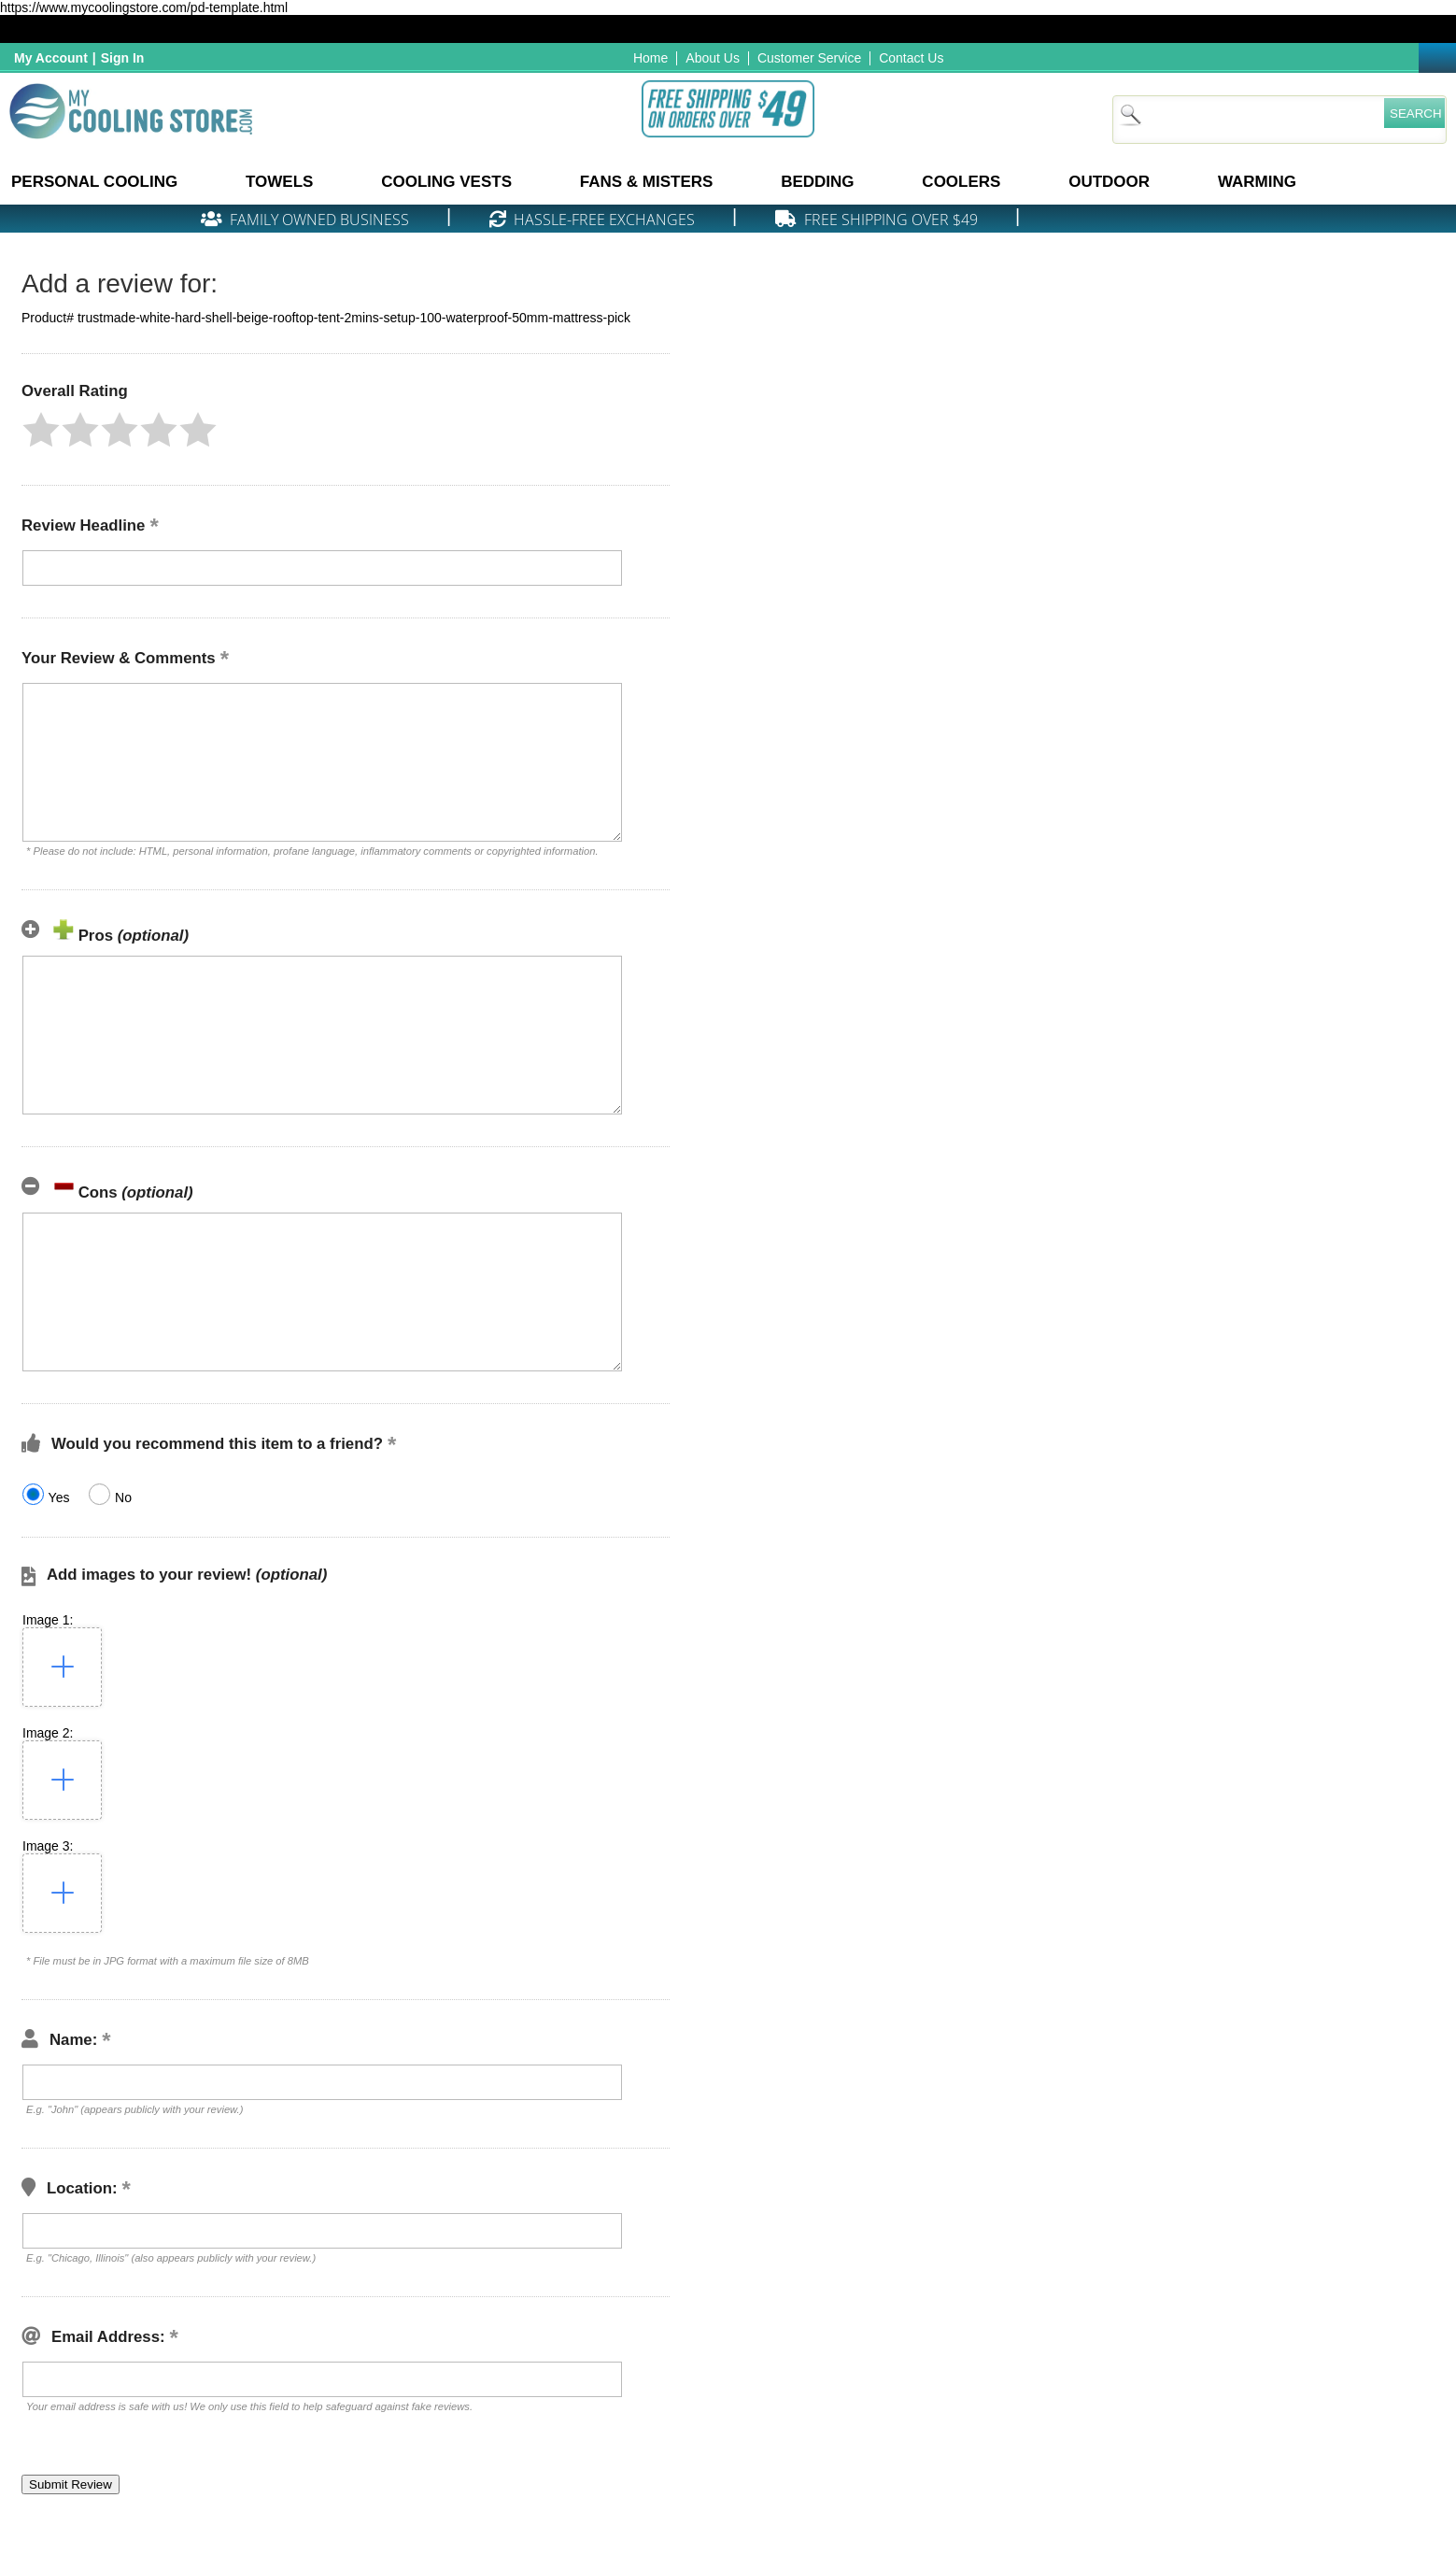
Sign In (123, 57)
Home (650, 57)
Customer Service (809, 57)
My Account (51, 57)
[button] (41, 429)
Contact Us (911, 57)
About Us (713, 57)
